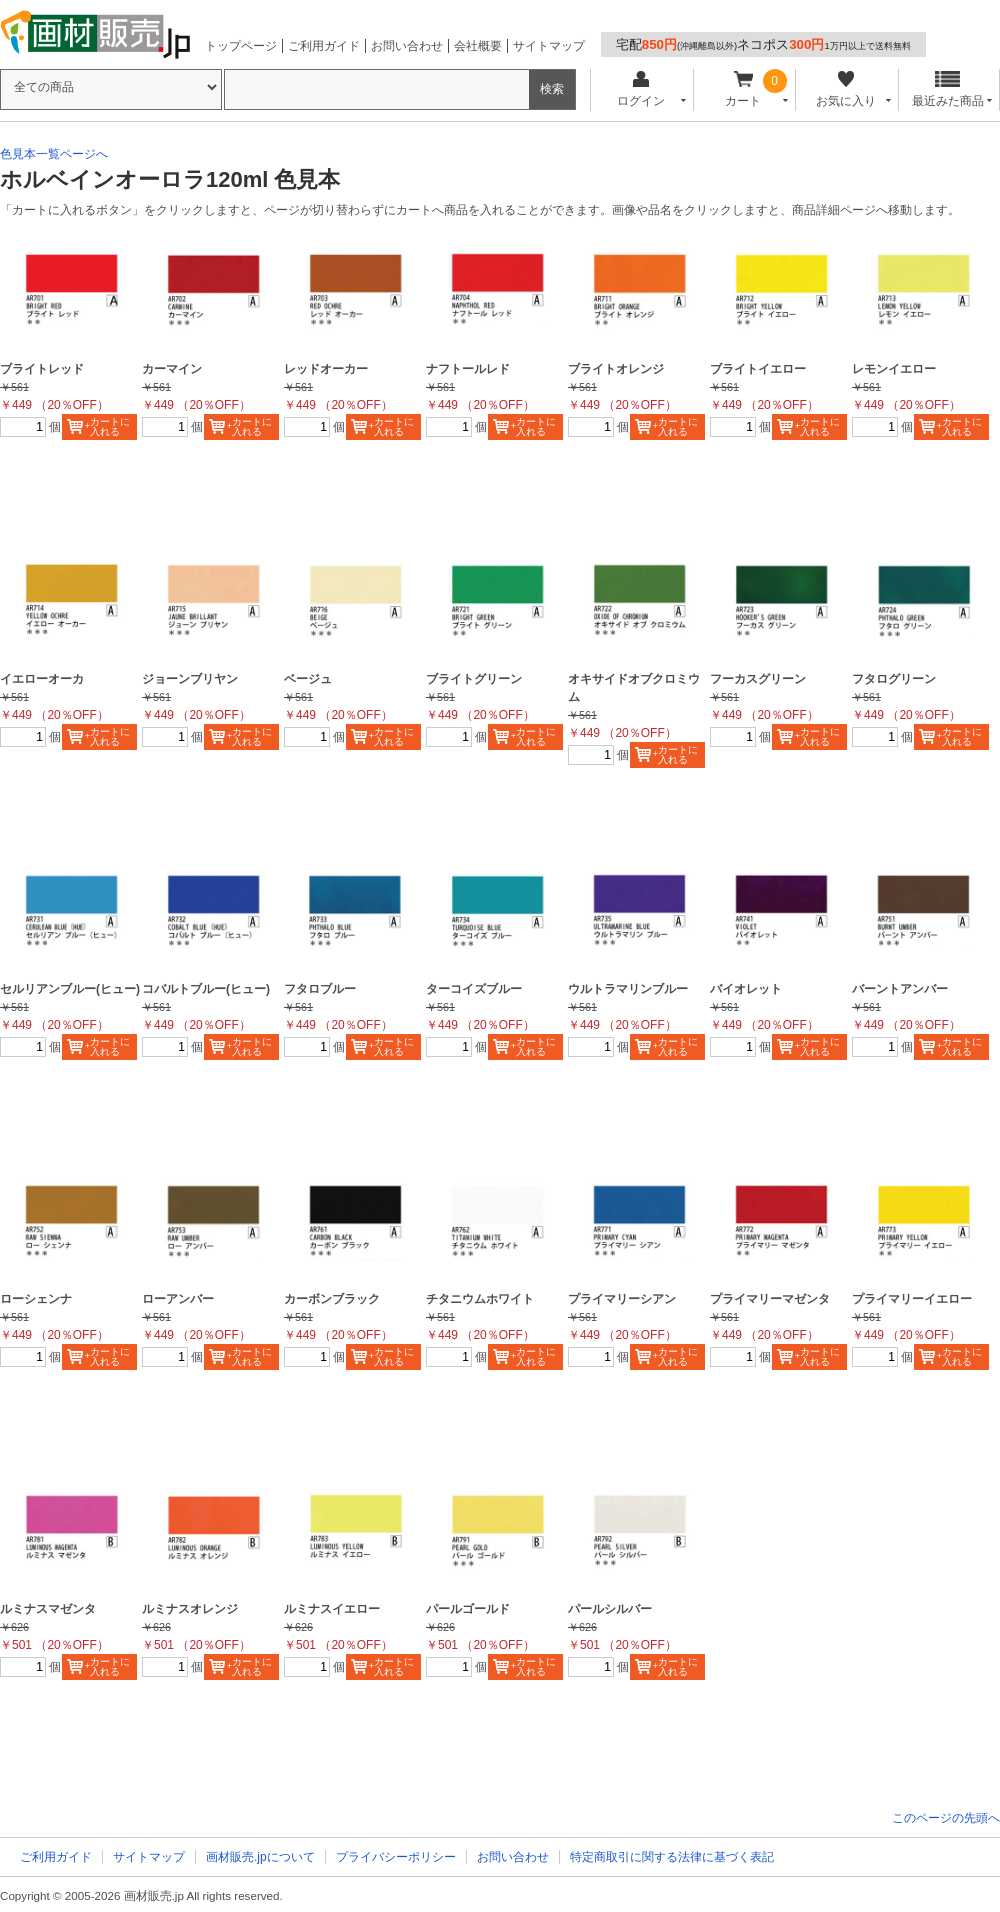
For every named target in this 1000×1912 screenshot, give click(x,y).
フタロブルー (320, 989)
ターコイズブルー (474, 989)
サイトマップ (549, 46)
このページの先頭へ (946, 1818)
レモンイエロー (894, 369)
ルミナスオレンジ (190, 1609)
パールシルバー (610, 1609)
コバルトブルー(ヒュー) (206, 989)
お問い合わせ (407, 46)
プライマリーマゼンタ (770, 1299)
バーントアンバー (900, 989)
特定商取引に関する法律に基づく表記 (672, 1857)
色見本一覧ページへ (54, 154)
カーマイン (172, 369)
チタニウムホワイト (480, 1299)
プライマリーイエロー (912, 1299)
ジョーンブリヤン (190, 679)
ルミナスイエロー (332, 1609)
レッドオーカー (326, 369)
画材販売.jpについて (260, 1857)
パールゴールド (468, 1609)
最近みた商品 (948, 89)
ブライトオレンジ (616, 369)
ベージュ (308, 679)
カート (743, 89)
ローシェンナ (36, 1299)
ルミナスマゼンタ (48, 1609)
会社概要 (478, 46)
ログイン (640, 89)
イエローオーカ (42, 679)
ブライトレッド (42, 369)
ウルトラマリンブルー (628, 989)
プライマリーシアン (622, 1299)
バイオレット (746, 989)
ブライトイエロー (758, 369)
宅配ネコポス (763, 44)
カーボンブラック (332, 1299)
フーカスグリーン (758, 679)
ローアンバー (178, 1299)
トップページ (241, 46)
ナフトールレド (468, 369)
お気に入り (845, 89)
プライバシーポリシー (396, 1857)
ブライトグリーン (474, 679)
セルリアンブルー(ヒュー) (70, 989)
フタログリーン (894, 679)
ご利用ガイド (324, 46)
